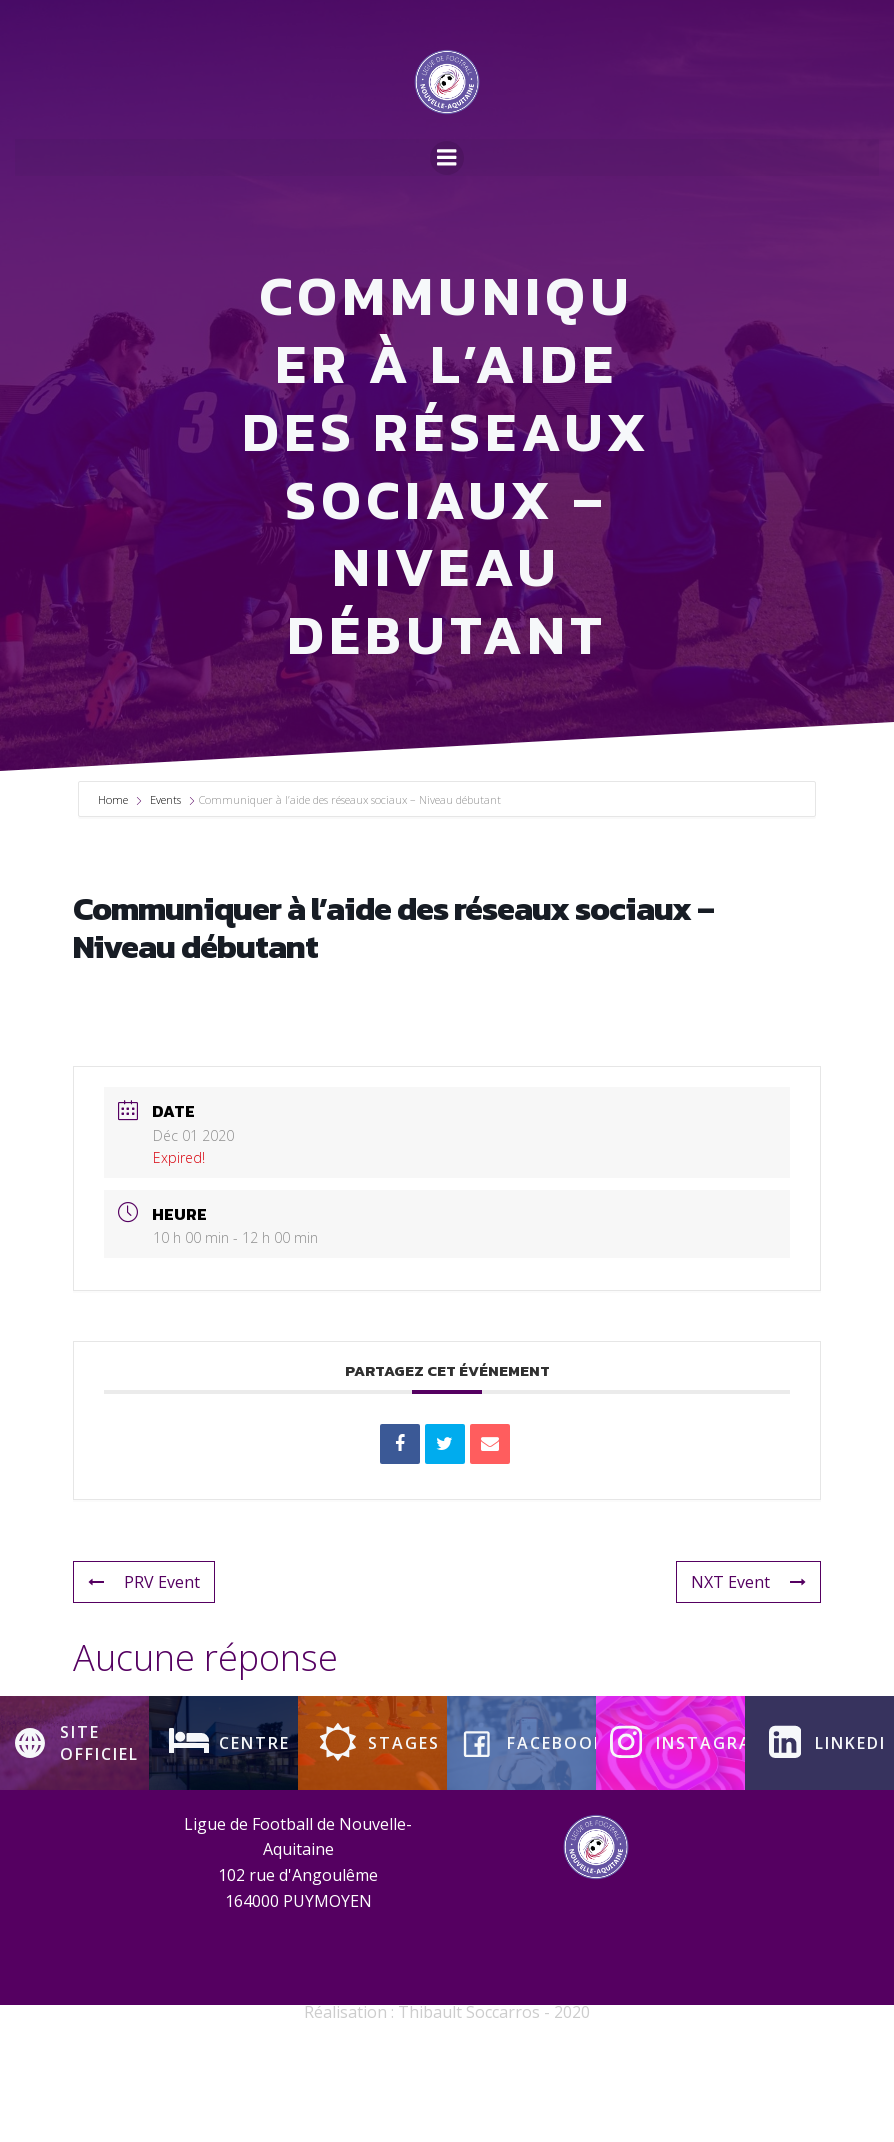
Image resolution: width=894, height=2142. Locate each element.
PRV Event (144, 1680)
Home (114, 898)
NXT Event (748, 1680)
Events (165, 898)
